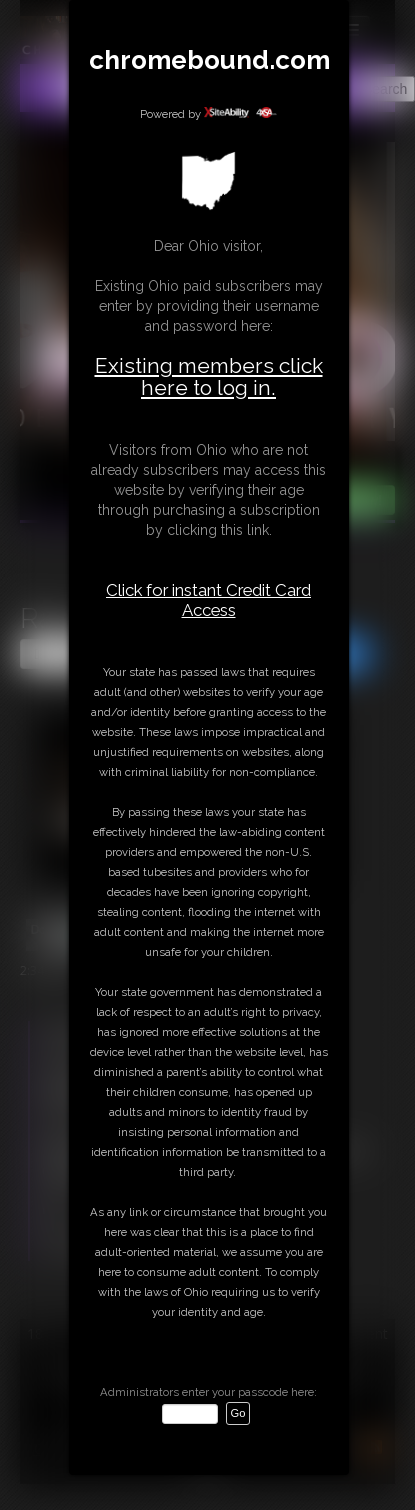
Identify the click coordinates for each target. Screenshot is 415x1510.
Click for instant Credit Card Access (208, 600)
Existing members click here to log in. (209, 376)
